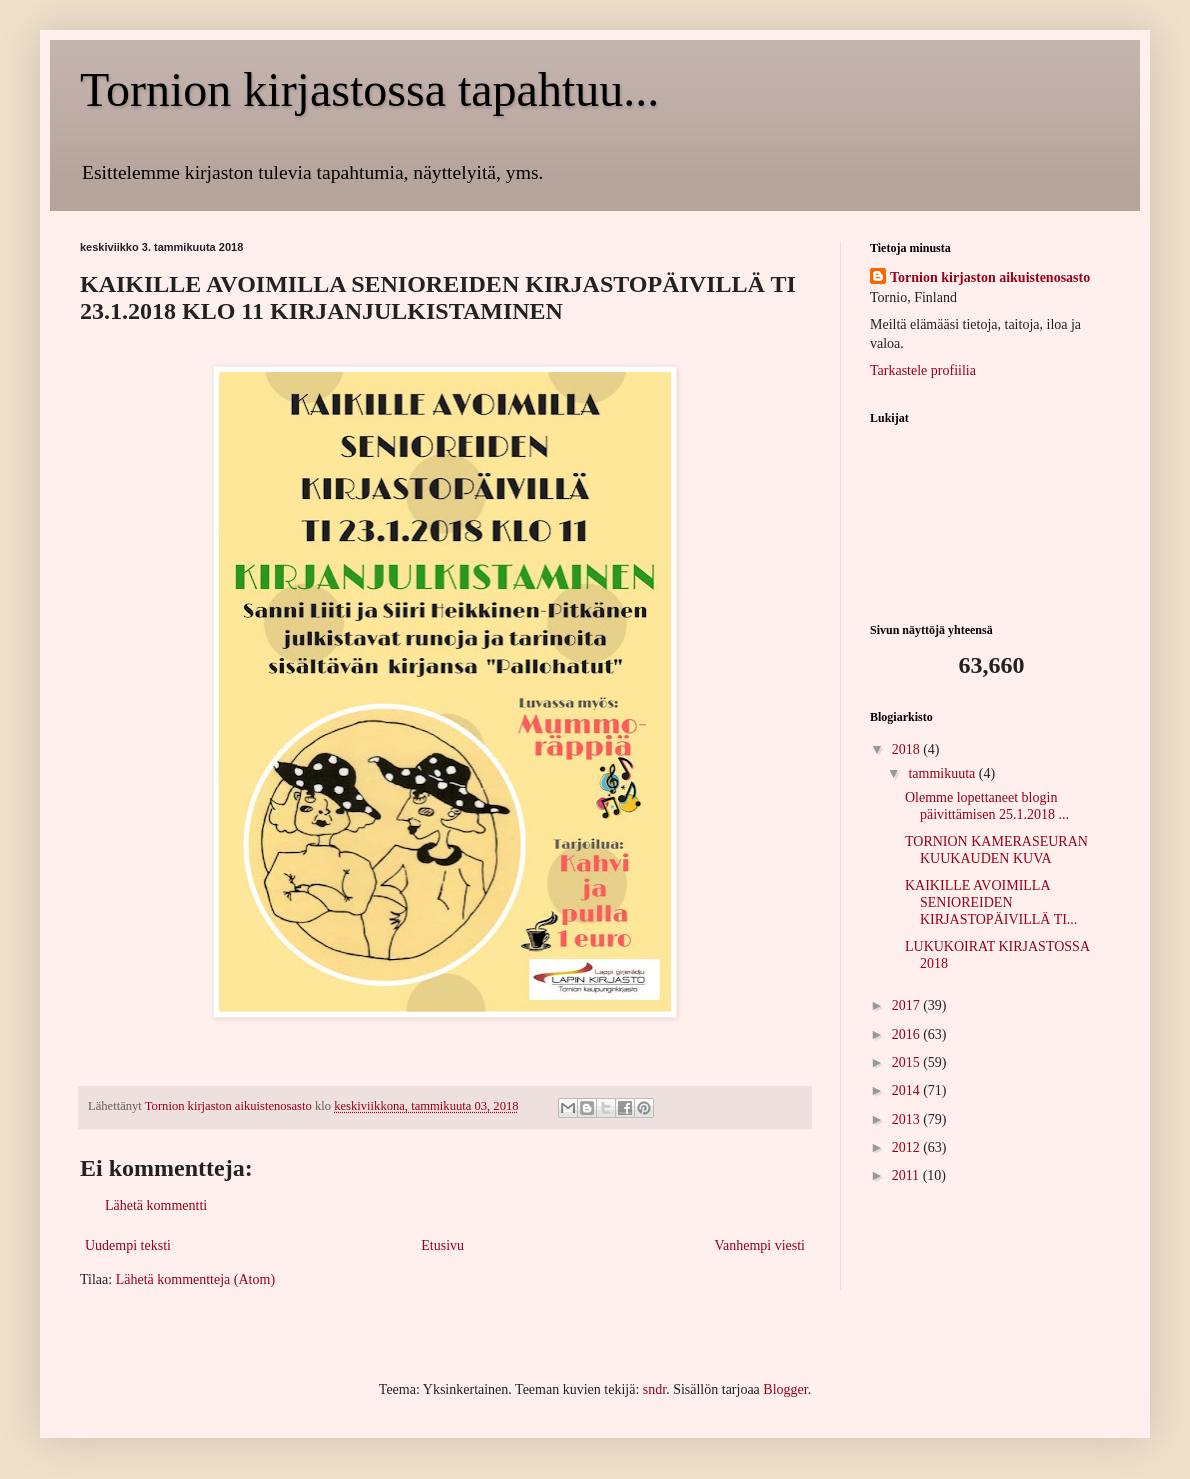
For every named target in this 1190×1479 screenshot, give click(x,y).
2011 (907, 1175)
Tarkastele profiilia (923, 370)
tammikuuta (943, 773)
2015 (908, 1062)
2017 (908, 1005)
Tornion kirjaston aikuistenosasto (990, 277)
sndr (654, 1389)
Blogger (785, 1389)
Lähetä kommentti (156, 1205)
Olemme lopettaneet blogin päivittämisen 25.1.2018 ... (987, 806)
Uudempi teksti (128, 1245)
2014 (908, 1090)
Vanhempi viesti (759, 1245)
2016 (908, 1034)
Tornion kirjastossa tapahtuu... (369, 89)
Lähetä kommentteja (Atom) (195, 1279)
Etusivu (442, 1245)
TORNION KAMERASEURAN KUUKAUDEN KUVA (996, 850)
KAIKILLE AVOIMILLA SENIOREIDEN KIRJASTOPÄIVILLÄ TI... (991, 902)
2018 (908, 749)
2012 (908, 1147)
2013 (908, 1119)
